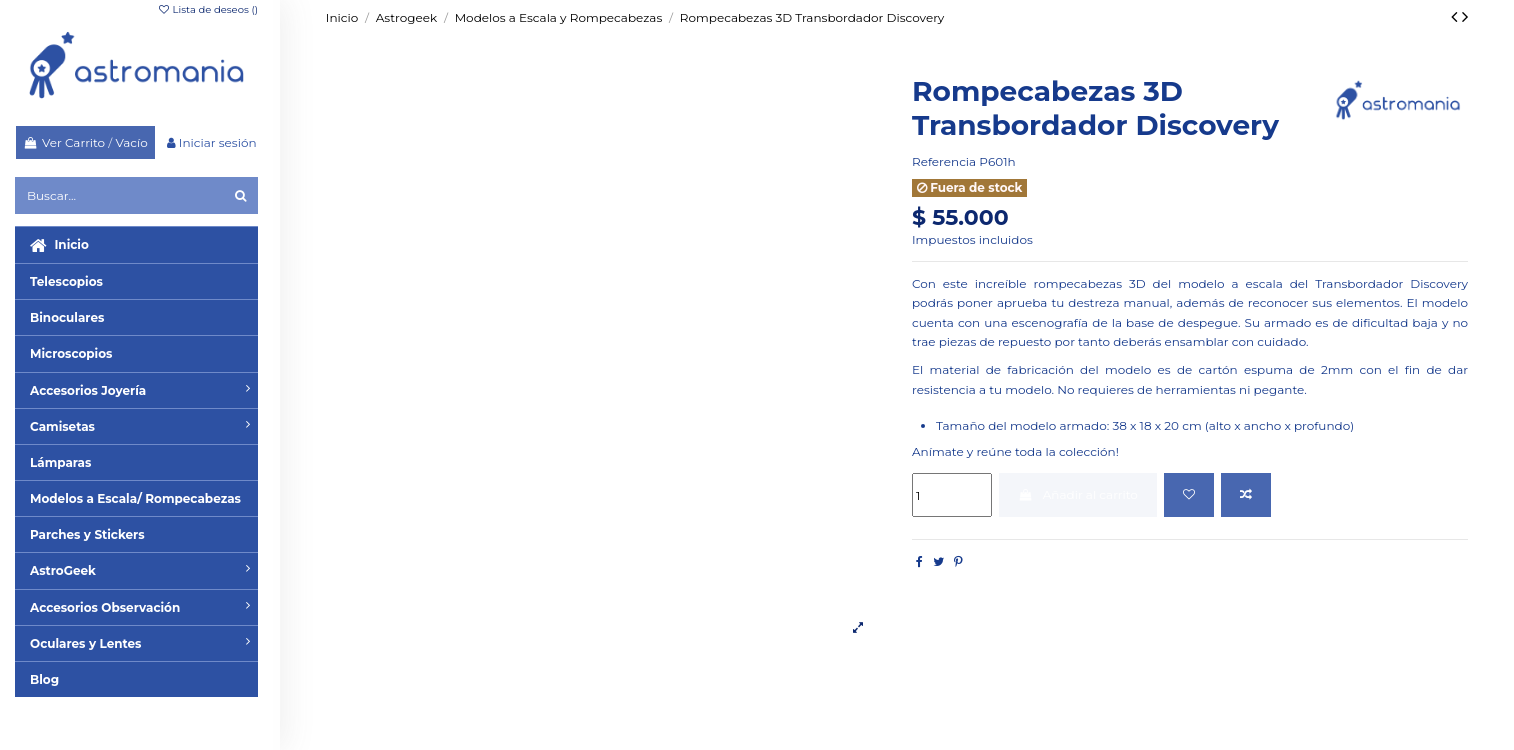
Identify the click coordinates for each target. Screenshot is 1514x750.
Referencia (944, 161)
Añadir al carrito (1078, 494)
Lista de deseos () (207, 9)
